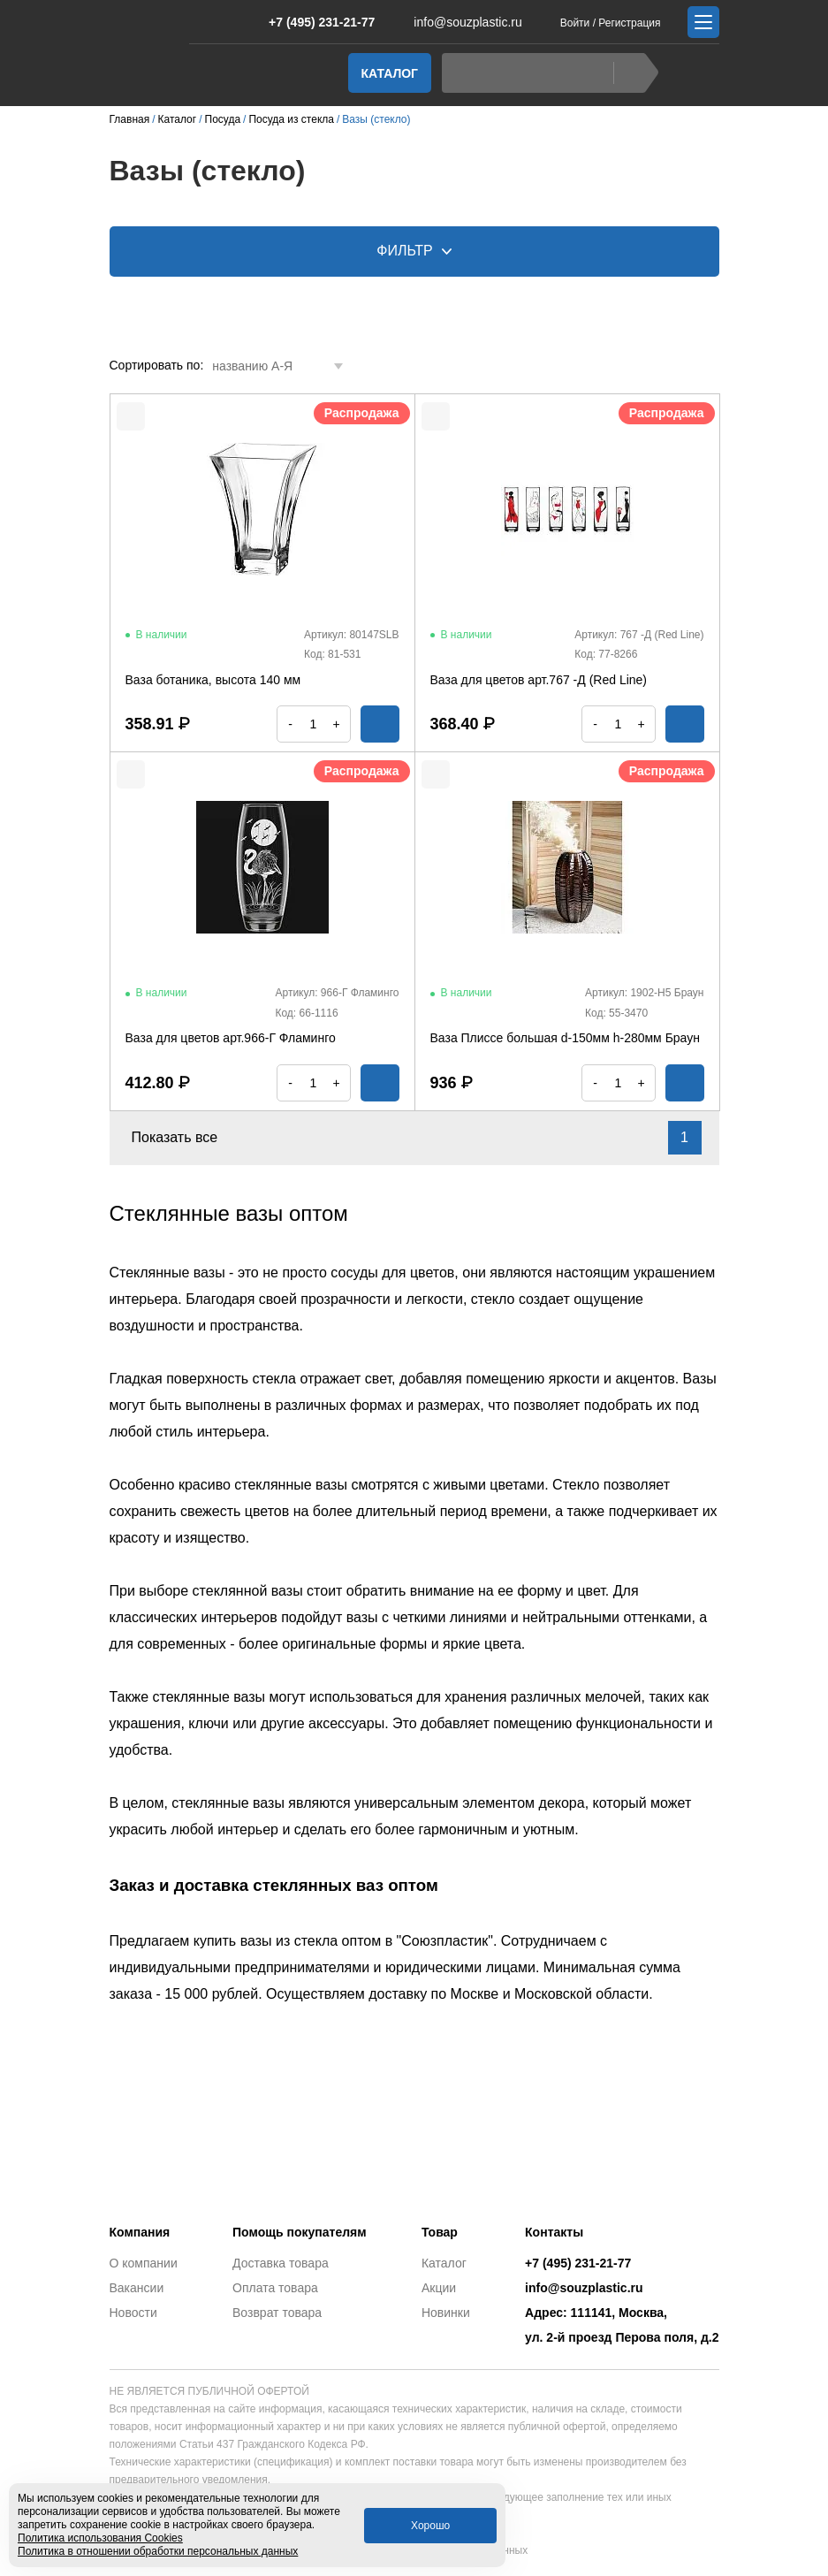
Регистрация (629, 23)
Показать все (185, 1137)
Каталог (390, 73)
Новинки (446, 2312)
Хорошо (430, 2525)
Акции (439, 2288)
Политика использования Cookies (100, 2538)
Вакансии (137, 2288)
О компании (144, 2263)
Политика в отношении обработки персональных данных (158, 2551)
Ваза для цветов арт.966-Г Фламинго (230, 1038)
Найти (631, 73)
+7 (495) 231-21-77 (312, 22)
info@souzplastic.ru (456, 22)
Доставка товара (280, 2263)
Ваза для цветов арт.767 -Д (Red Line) (539, 680)
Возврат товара (277, 2312)
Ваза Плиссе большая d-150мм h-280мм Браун (565, 1038)
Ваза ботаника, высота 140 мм (213, 680)
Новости (133, 2312)
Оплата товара (275, 2288)
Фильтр (414, 250)
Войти (575, 23)
